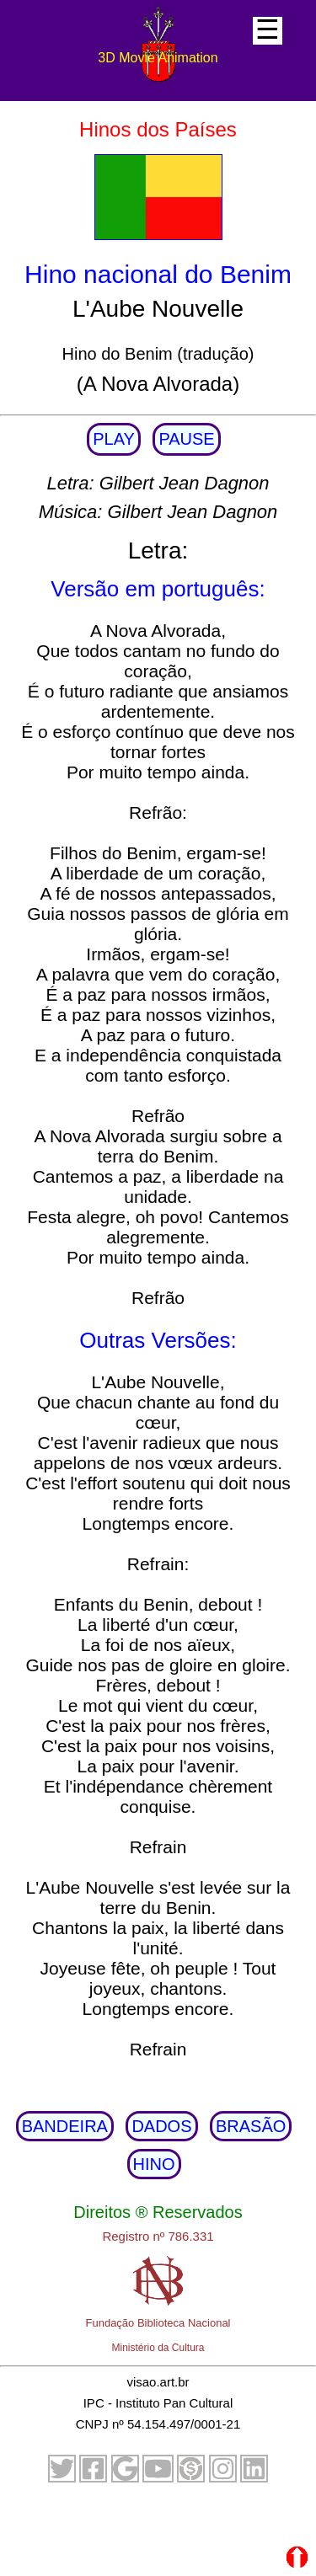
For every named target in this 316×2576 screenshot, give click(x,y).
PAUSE (186, 439)
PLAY (114, 439)
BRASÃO (251, 2126)
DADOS (161, 2126)
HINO (154, 2164)
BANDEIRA (65, 2126)
